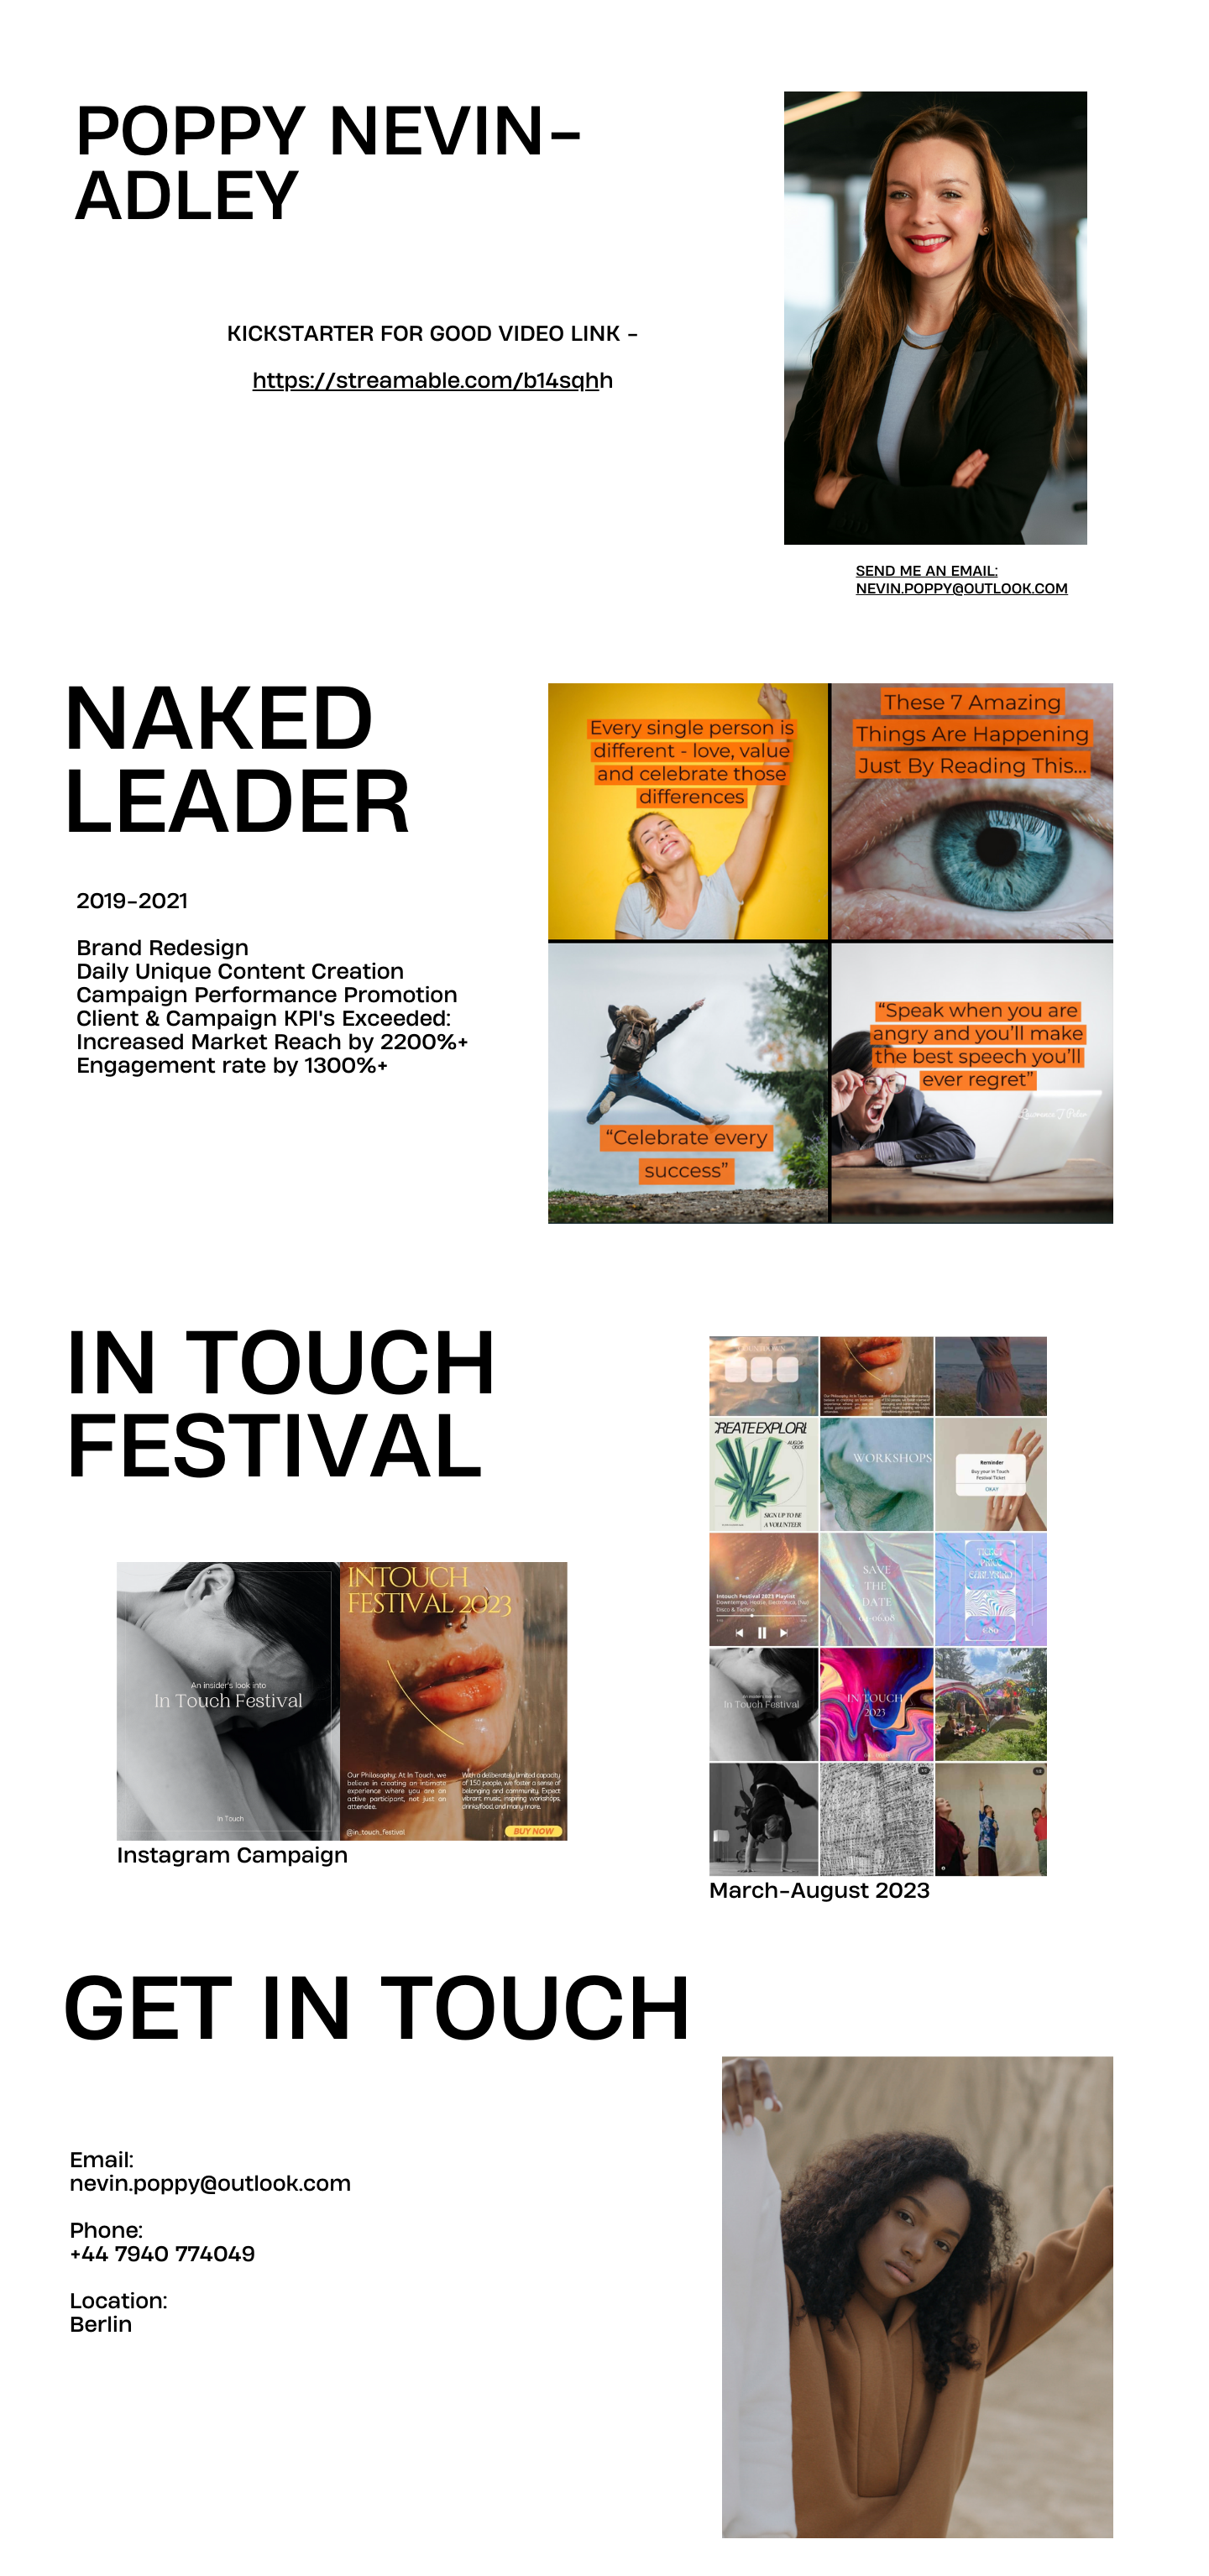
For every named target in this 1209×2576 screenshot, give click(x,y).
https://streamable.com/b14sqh (426, 381)
